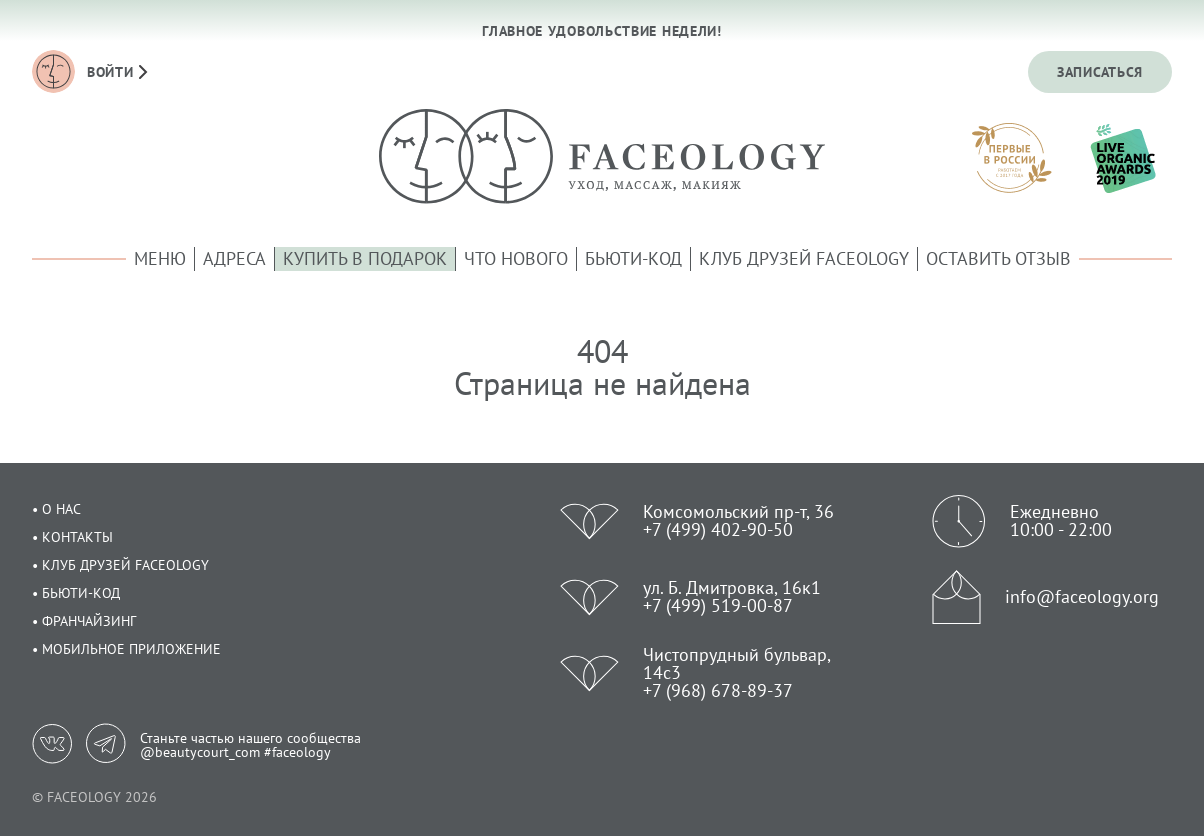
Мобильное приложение (131, 649)
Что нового (516, 258)
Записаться (1100, 72)
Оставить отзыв (998, 258)
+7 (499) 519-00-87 (718, 605)
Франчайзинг (89, 621)
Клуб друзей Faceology (804, 258)
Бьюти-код (633, 258)
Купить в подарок (365, 258)
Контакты (77, 537)
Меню (160, 258)
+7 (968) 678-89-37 (718, 690)
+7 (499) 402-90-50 (718, 529)
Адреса (234, 258)
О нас (61, 509)
